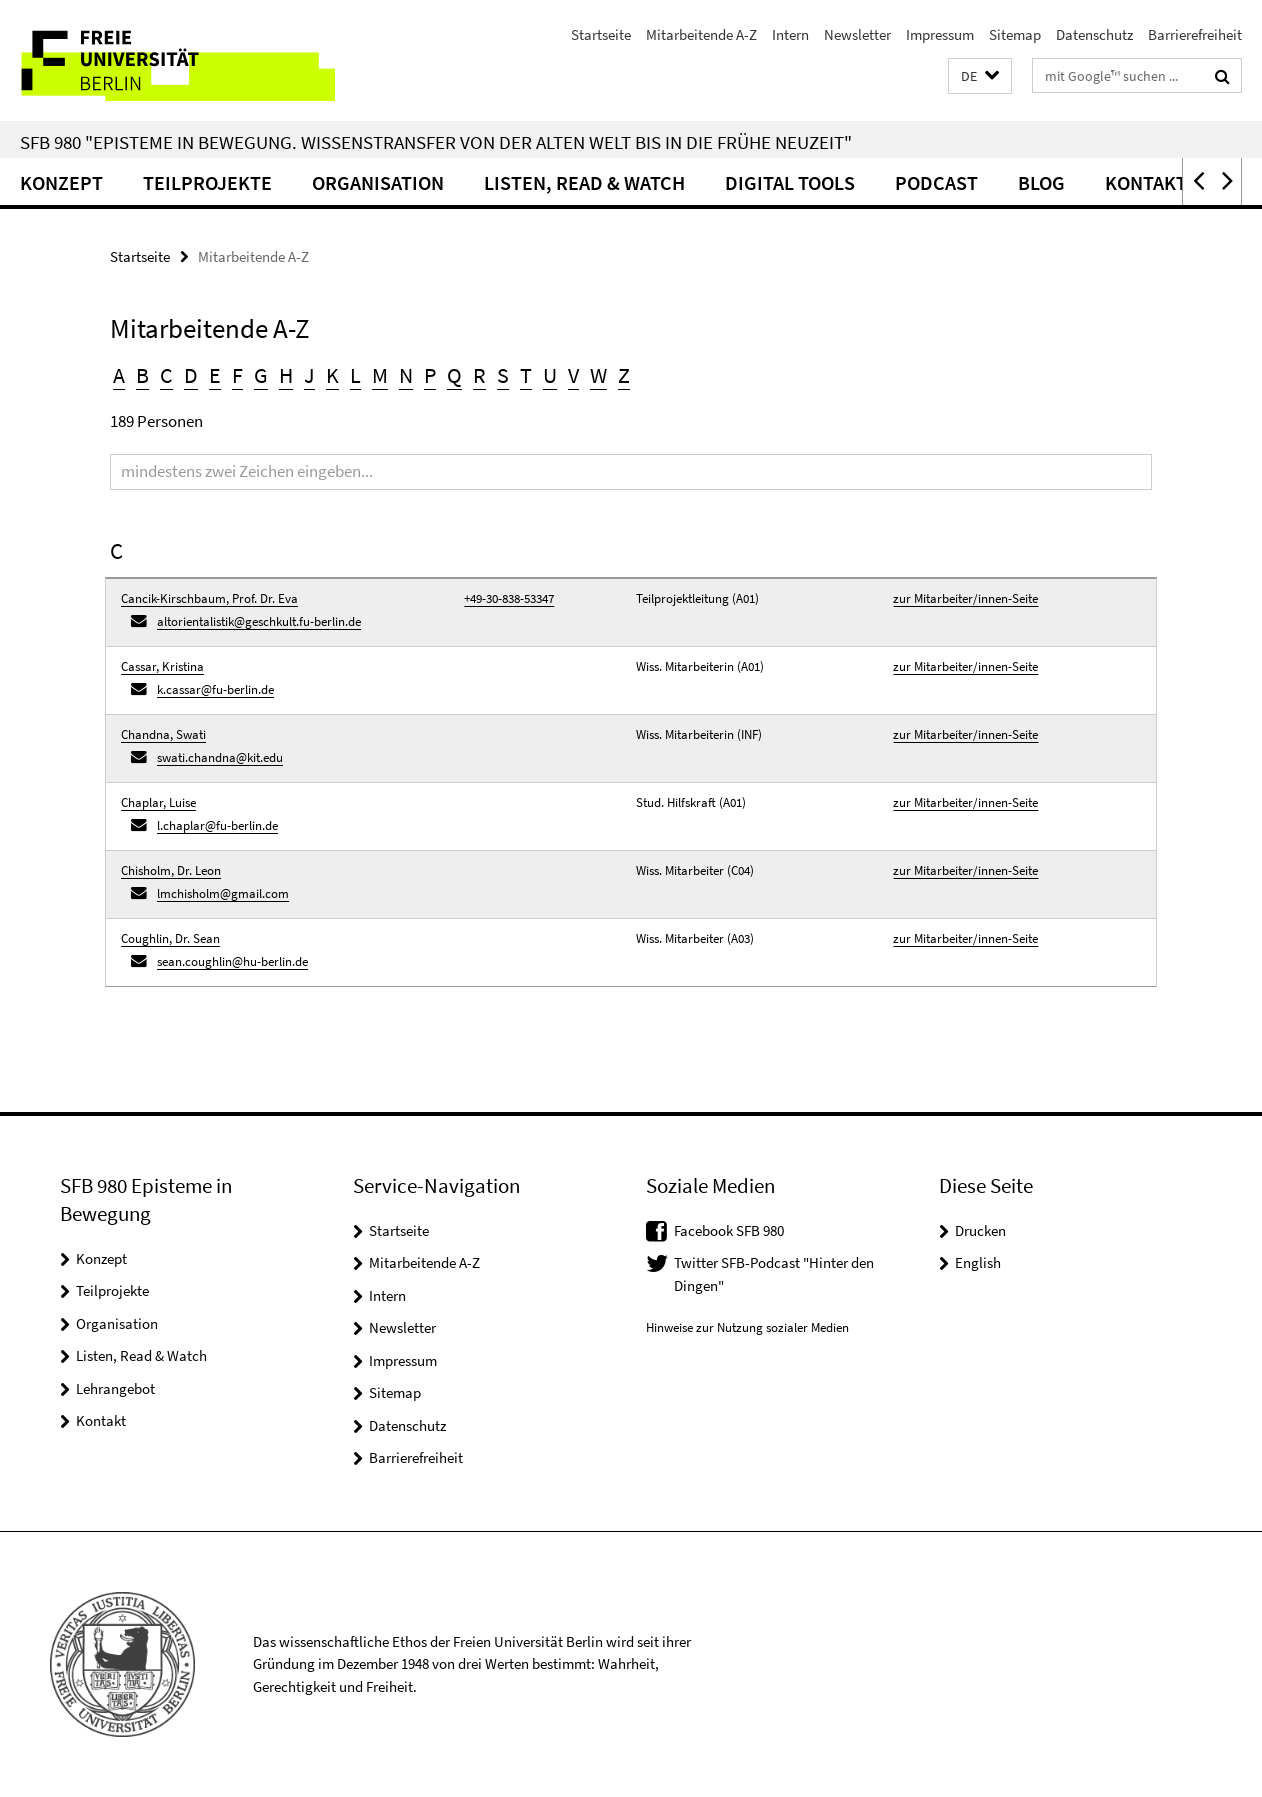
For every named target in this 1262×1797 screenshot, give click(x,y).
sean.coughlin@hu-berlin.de (232, 961)
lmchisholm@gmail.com (223, 893)
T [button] (526, 375)
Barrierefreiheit (1195, 34)
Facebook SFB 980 (729, 1230)
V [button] (573, 375)
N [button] (406, 375)
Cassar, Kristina (162, 666)
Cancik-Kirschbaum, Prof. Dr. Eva (209, 598)
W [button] (598, 375)
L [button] (355, 375)
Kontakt (1146, 182)
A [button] (119, 375)
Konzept (61, 182)
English (978, 1262)
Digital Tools (790, 182)
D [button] (191, 375)
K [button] (332, 375)
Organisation (378, 182)
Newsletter (857, 34)
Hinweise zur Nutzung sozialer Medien (747, 1327)
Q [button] (454, 375)
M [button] (380, 375)
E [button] (215, 375)
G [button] (261, 375)
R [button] (479, 375)
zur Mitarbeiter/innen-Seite (965, 598)
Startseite (601, 34)
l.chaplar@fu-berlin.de (217, 825)
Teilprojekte (207, 182)
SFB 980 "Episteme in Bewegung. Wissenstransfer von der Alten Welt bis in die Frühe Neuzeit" (436, 142)
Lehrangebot (115, 1388)
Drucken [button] (980, 1230)
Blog (1041, 182)
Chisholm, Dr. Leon (171, 870)
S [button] (503, 375)
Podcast (936, 182)
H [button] (286, 375)
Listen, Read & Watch (584, 182)
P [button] (430, 375)
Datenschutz (1094, 34)
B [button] (142, 375)
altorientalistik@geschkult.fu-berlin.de (259, 621)
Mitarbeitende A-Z (701, 34)
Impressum (940, 34)
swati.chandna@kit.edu (220, 757)
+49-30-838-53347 (509, 598)
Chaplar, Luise (158, 802)
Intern (790, 34)
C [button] (166, 375)
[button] (980, 76)
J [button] (309, 375)
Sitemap (1015, 34)
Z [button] (624, 375)
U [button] (550, 375)
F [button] (237, 375)
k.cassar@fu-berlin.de (215, 689)
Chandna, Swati (163, 734)
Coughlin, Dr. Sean (170, 938)
